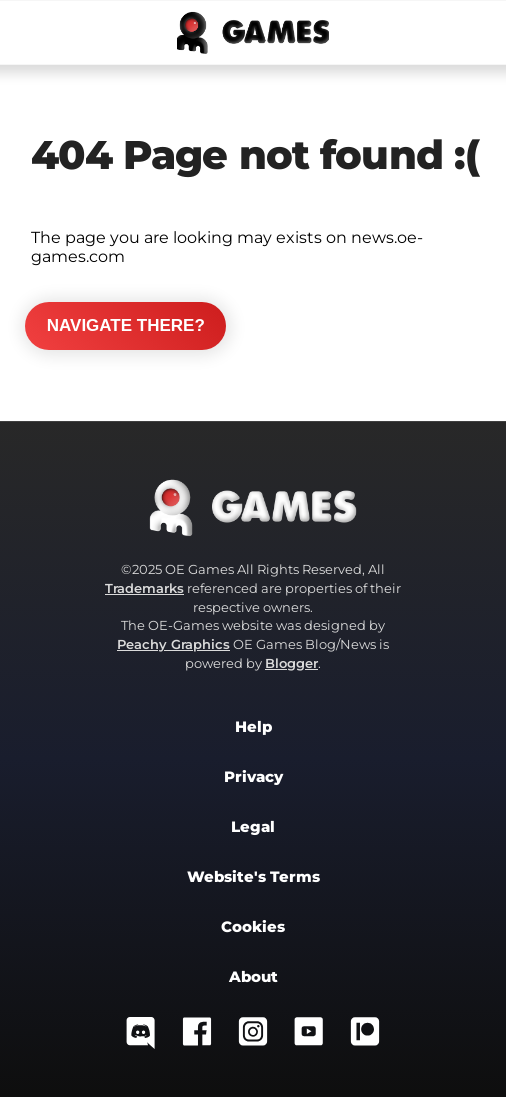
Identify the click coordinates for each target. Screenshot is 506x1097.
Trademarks (144, 588)
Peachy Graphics (173, 644)
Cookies (253, 927)
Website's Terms (253, 877)
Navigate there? (126, 325)
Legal (253, 827)
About (253, 977)
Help (253, 727)
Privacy (253, 777)
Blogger (291, 663)
